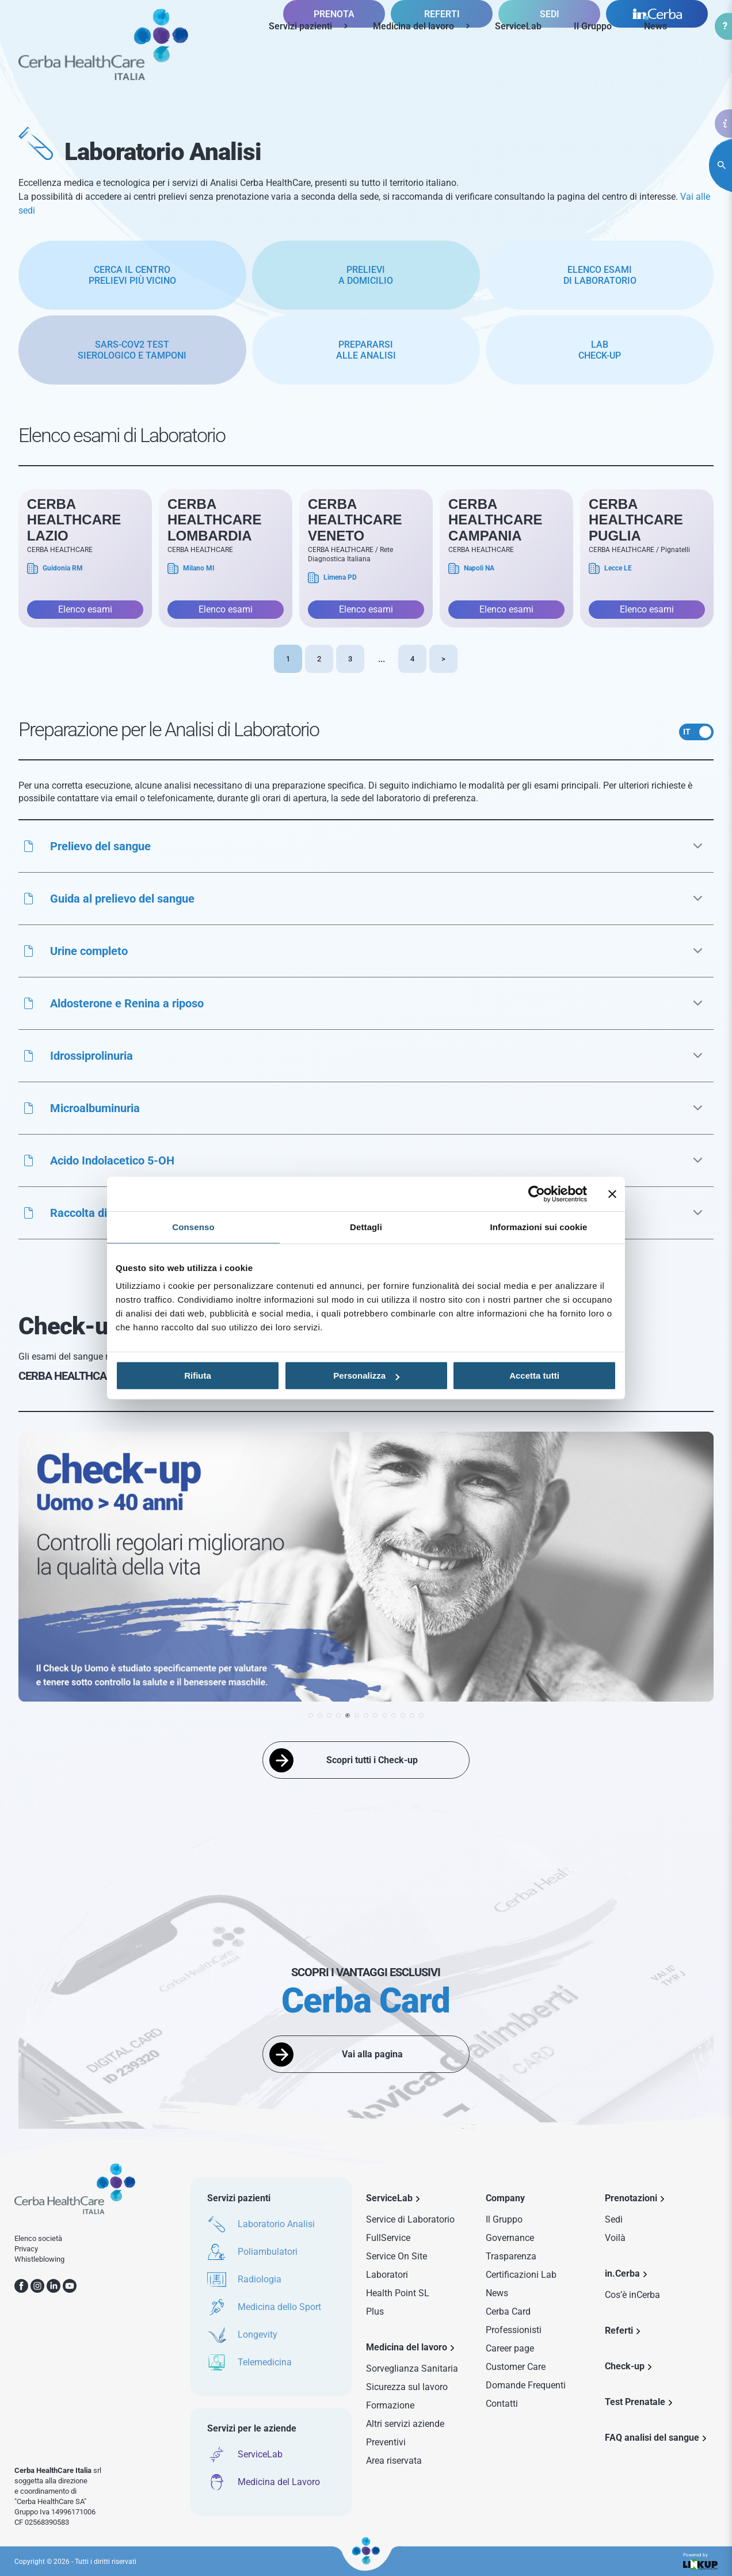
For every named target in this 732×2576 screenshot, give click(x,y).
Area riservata (394, 2460)
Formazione (390, 2405)
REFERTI (442, 65)
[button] (366, 846)
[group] (366, 1569)
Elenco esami (85, 609)
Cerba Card (508, 2311)
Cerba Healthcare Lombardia (214, 519)
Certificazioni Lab (521, 2274)
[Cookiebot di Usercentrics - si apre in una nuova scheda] (536, 1194)
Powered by (700, 2561)
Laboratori (387, 2274)
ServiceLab (518, 26)
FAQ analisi (652, 2437)
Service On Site (396, 2256)
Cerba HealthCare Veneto (355, 519)
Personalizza (366, 1375)
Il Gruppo (593, 26)
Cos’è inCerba (632, 2294)
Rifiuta (197, 1375)
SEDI (549, 65)
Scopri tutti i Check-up (372, 1760)
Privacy (26, 2248)
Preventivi (386, 2442)
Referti (619, 2330)
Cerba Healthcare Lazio (74, 519)
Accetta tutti (534, 1375)
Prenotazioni (631, 2198)
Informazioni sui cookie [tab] (539, 1227)
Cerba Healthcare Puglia (636, 519)
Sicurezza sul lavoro (407, 2386)
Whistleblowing (39, 2259)
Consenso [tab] (193, 1227)
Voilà (615, 2237)
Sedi (614, 2219)
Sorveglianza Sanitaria (412, 2368)
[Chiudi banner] (612, 1194)
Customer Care (516, 2366)
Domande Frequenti (526, 2385)
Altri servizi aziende (405, 2423)
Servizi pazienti (300, 26)
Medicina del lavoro (413, 26)
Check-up (625, 2366)
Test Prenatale (635, 2401)
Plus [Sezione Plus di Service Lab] (375, 2311)
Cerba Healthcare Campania (495, 519)
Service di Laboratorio (410, 2219)
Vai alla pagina (372, 2054)
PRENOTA (334, 65)
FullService (388, 2237)
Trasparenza (511, 2256)
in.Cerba (622, 2273)
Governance (510, 2237)
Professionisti (514, 2329)
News (655, 26)
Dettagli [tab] (366, 1227)
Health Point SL (397, 2293)
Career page (510, 2348)
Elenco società (38, 2238)
